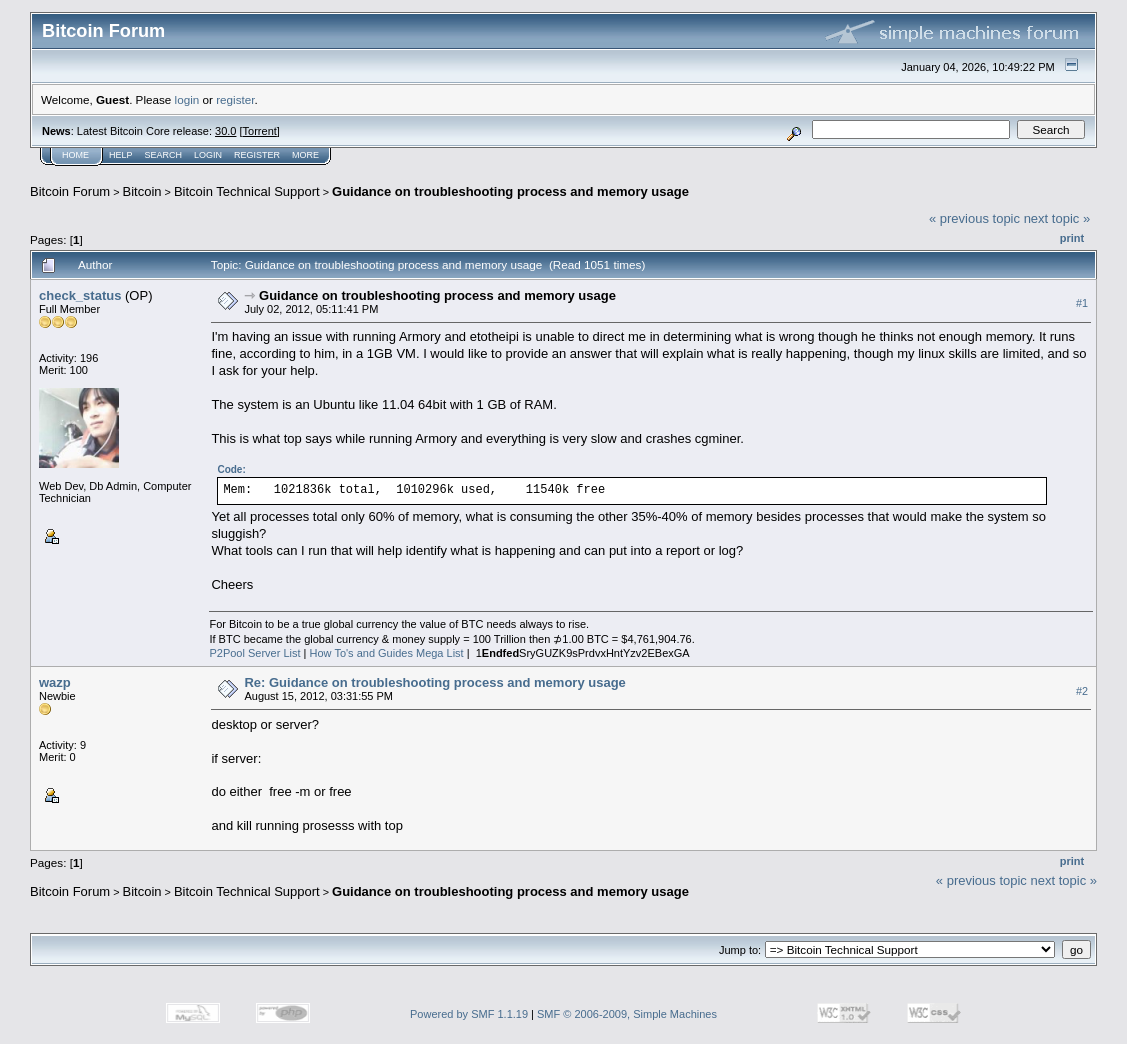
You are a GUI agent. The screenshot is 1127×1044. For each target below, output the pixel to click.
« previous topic (974, 218)
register (235, 99)
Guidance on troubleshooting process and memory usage (510, 191)
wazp (55, 682)
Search (164, 155)
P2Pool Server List (254, 653)
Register (257, 155)
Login (208, 155)
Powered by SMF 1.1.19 (469, 1014)
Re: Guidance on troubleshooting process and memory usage (434, 682)
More (305, 155)
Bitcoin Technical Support (247, 191)
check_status (80, 295)
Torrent (260, 131)
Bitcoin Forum (70, 191)
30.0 (225, 131)
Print (1072, 238)
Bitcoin (142, 191)
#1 (1082, 303)
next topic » (1057, 218)
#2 (1082, 691)
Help (121, 155)
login (187, 99)
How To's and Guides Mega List (387, 653)
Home (75, 155)
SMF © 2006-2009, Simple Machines (627, 1014)
